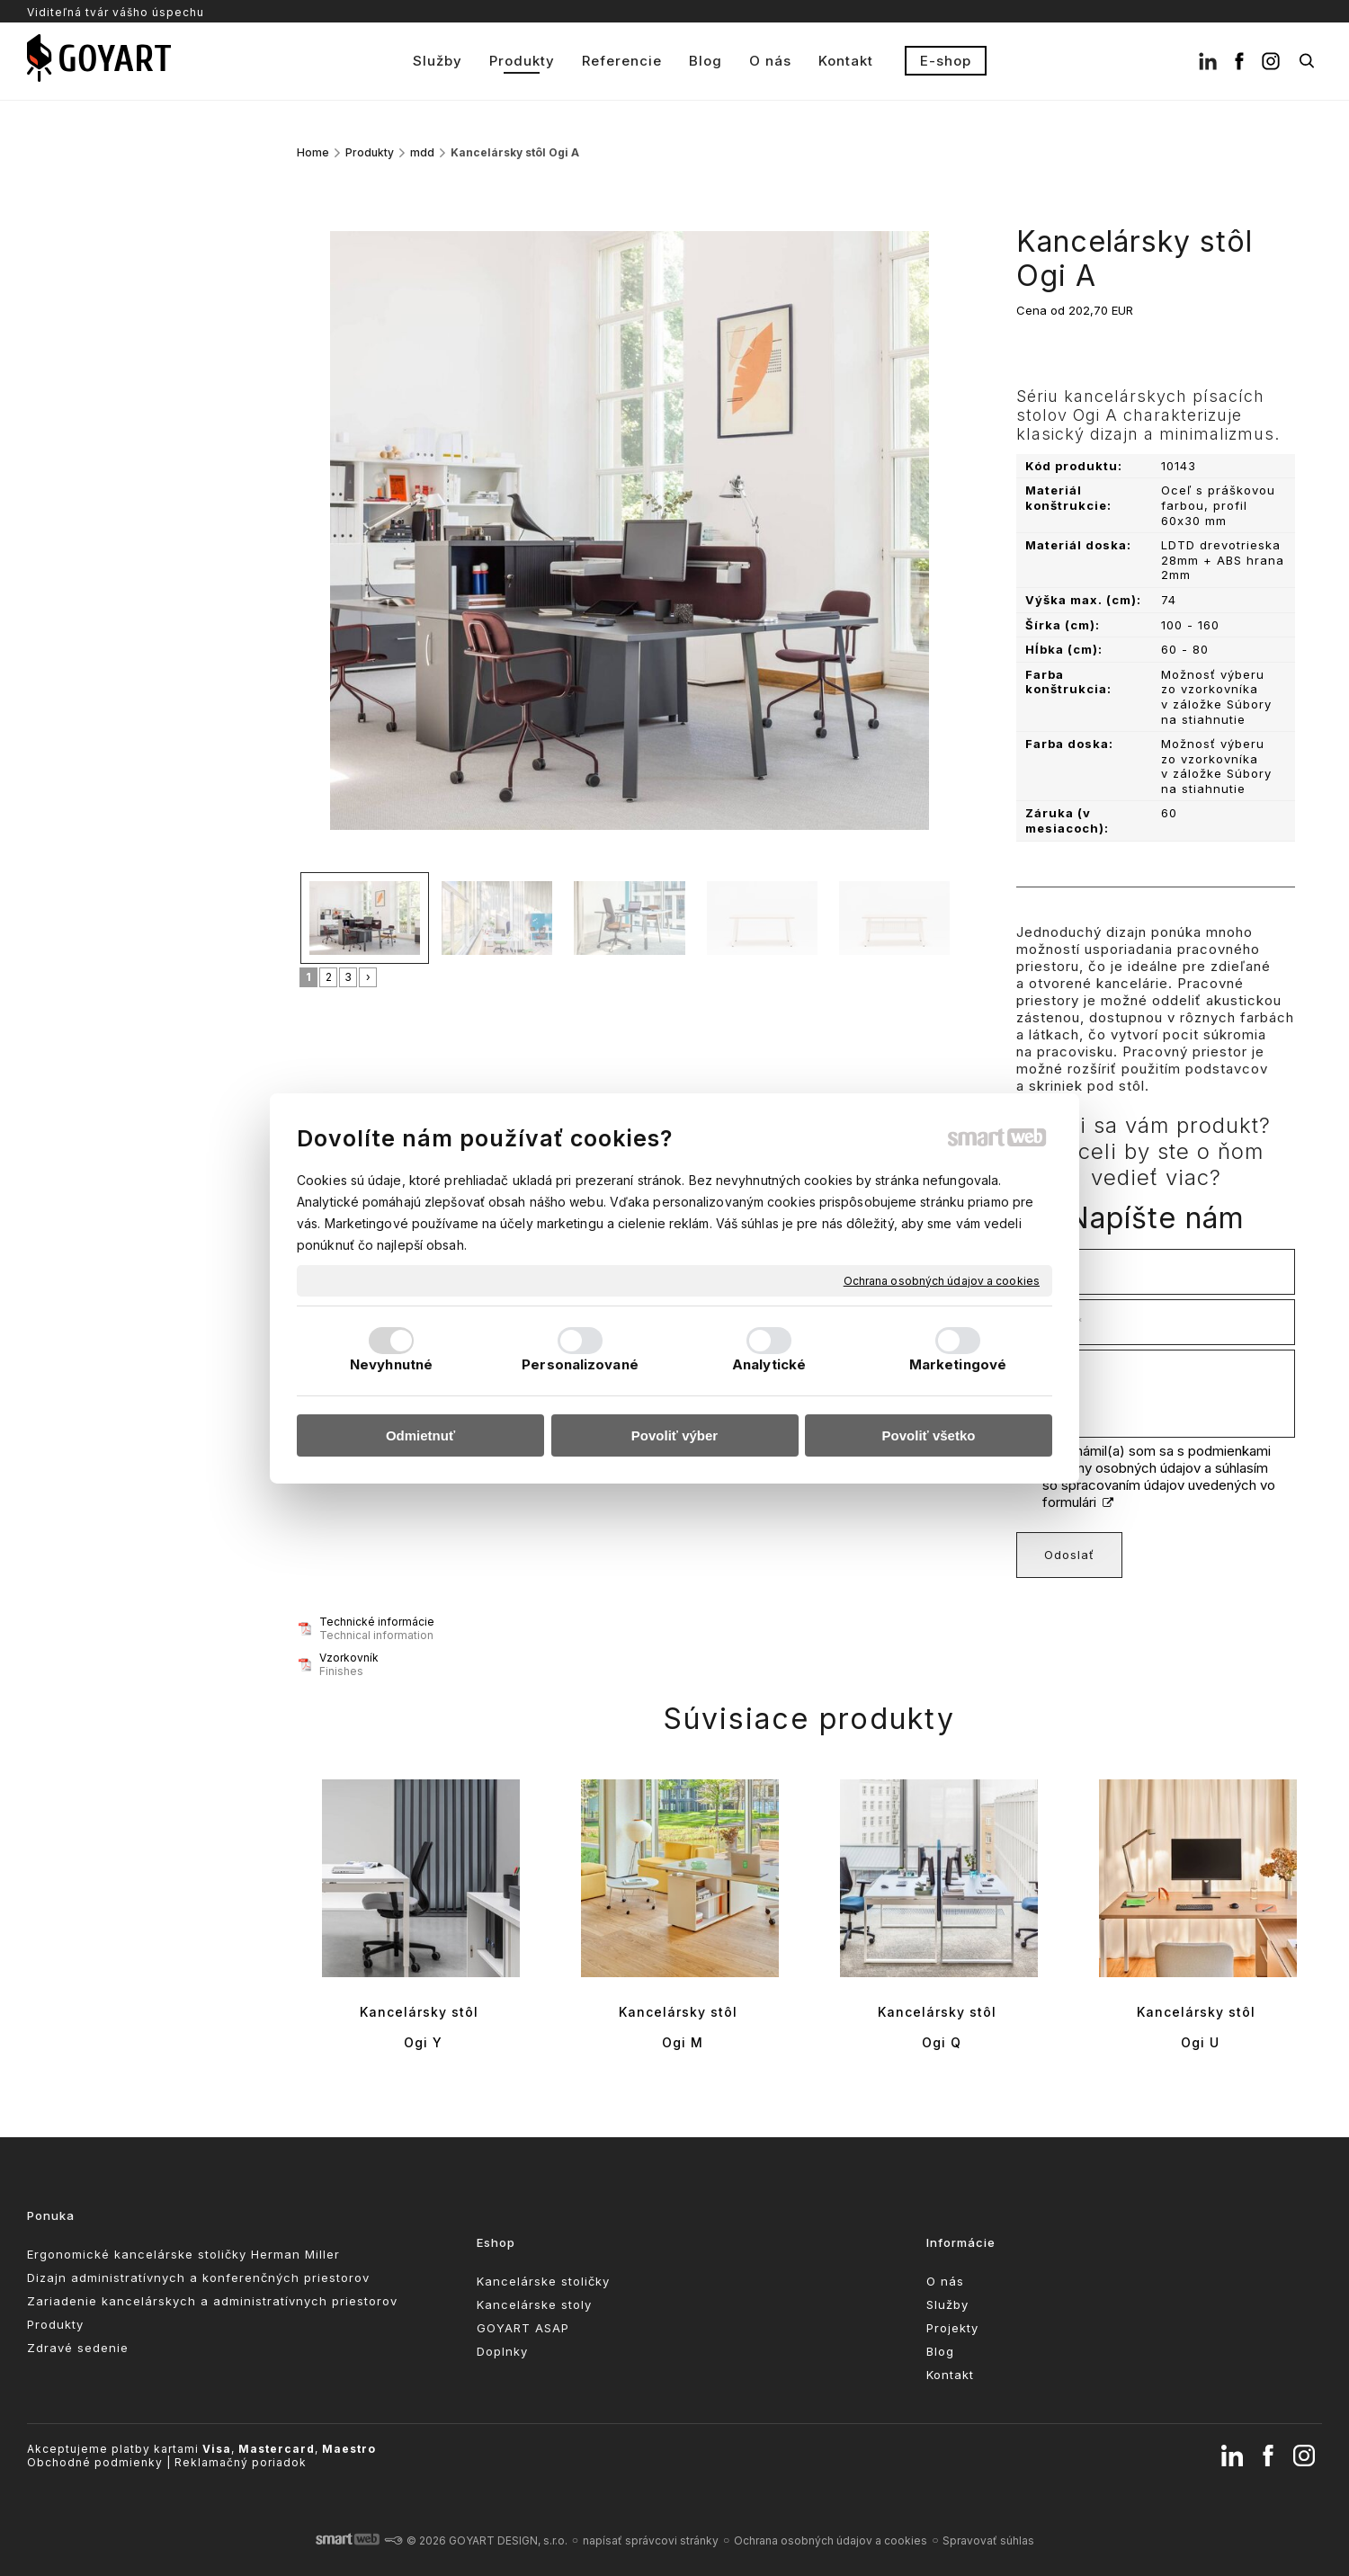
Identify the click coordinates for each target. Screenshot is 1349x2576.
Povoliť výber (674, 1435)
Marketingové (957, 1364)
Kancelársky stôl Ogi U (1198, 2027)
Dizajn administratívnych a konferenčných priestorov (198, 2277)
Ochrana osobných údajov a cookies (942, 1280)
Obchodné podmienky (95, 2462)
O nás (945, 2281)
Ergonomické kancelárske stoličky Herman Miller (183, 2254)
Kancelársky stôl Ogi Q (939, 2027)
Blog (940, 2351)
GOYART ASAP (523, 2328)
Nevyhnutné (391, 1364)
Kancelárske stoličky (543, 2281)
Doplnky (502, 2351)
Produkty (55, 2324)
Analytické (769, 1364)
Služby (947, 2304)
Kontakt (950, 2374)
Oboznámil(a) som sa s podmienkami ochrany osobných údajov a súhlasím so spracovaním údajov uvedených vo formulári (1158, 1476)
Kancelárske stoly (534, 2304)
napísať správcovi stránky (651, 2540)
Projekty (952, 2328)
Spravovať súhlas (988, 2540)
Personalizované (580, 1364)
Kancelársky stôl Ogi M (680, 2027)
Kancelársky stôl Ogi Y (421, 2027)
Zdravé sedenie (78, 2347)
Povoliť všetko (929, 1435)
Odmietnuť (420, 1435)
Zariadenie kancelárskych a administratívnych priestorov (212, 2301)
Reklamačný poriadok (240, 2462)
